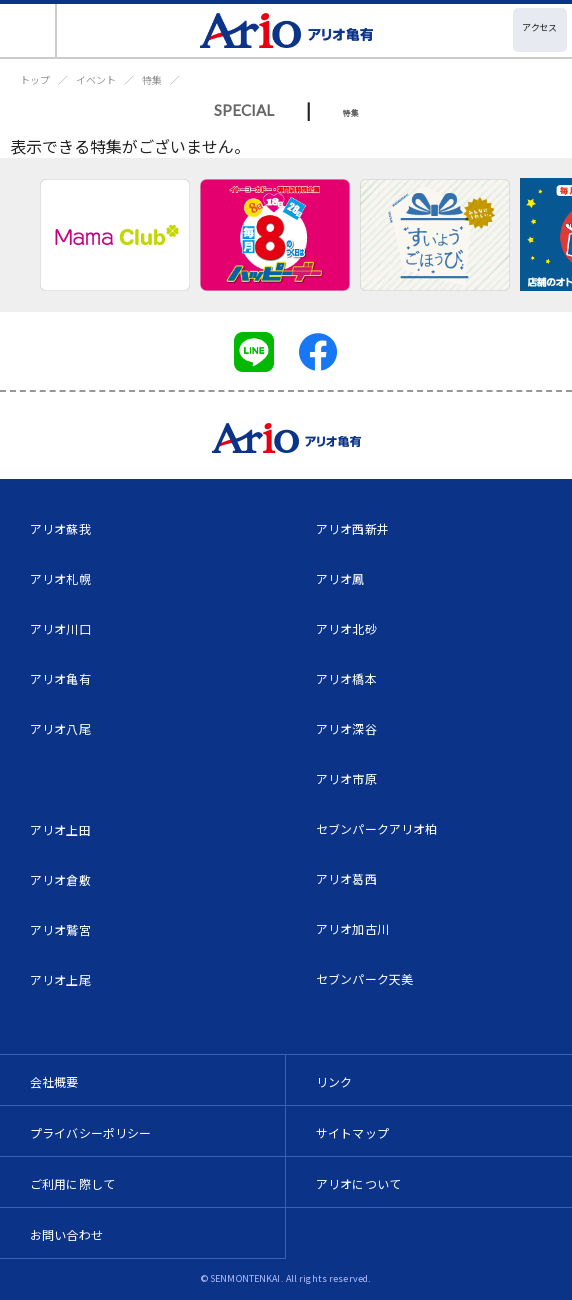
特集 (152, 79)
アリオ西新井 (352, 528)
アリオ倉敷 (60, 879)
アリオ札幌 (60, 578)
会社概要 (54, 1081)
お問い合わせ (66, 1234)
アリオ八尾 (60, 728)
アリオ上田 (60, 829)
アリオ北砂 (346, 628)
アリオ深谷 (346, 728)
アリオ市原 (346, 778)
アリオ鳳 (340, 578)
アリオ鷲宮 (60, 929)
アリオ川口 (60, 628)
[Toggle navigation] (28, 30)
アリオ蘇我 (60, 528)
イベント (96, 79)
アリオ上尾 (60, 979)
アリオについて (358, 1183)
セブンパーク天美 (364, 978)
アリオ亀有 (60, 678)
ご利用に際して (72, 1183)
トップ (35, 79)
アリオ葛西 (346, 878)
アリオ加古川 (352, 928)
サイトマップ (352, 1132)
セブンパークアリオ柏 (377, 828)
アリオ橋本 (346, 678)
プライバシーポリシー (91, 1132)
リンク (334, 1081)
